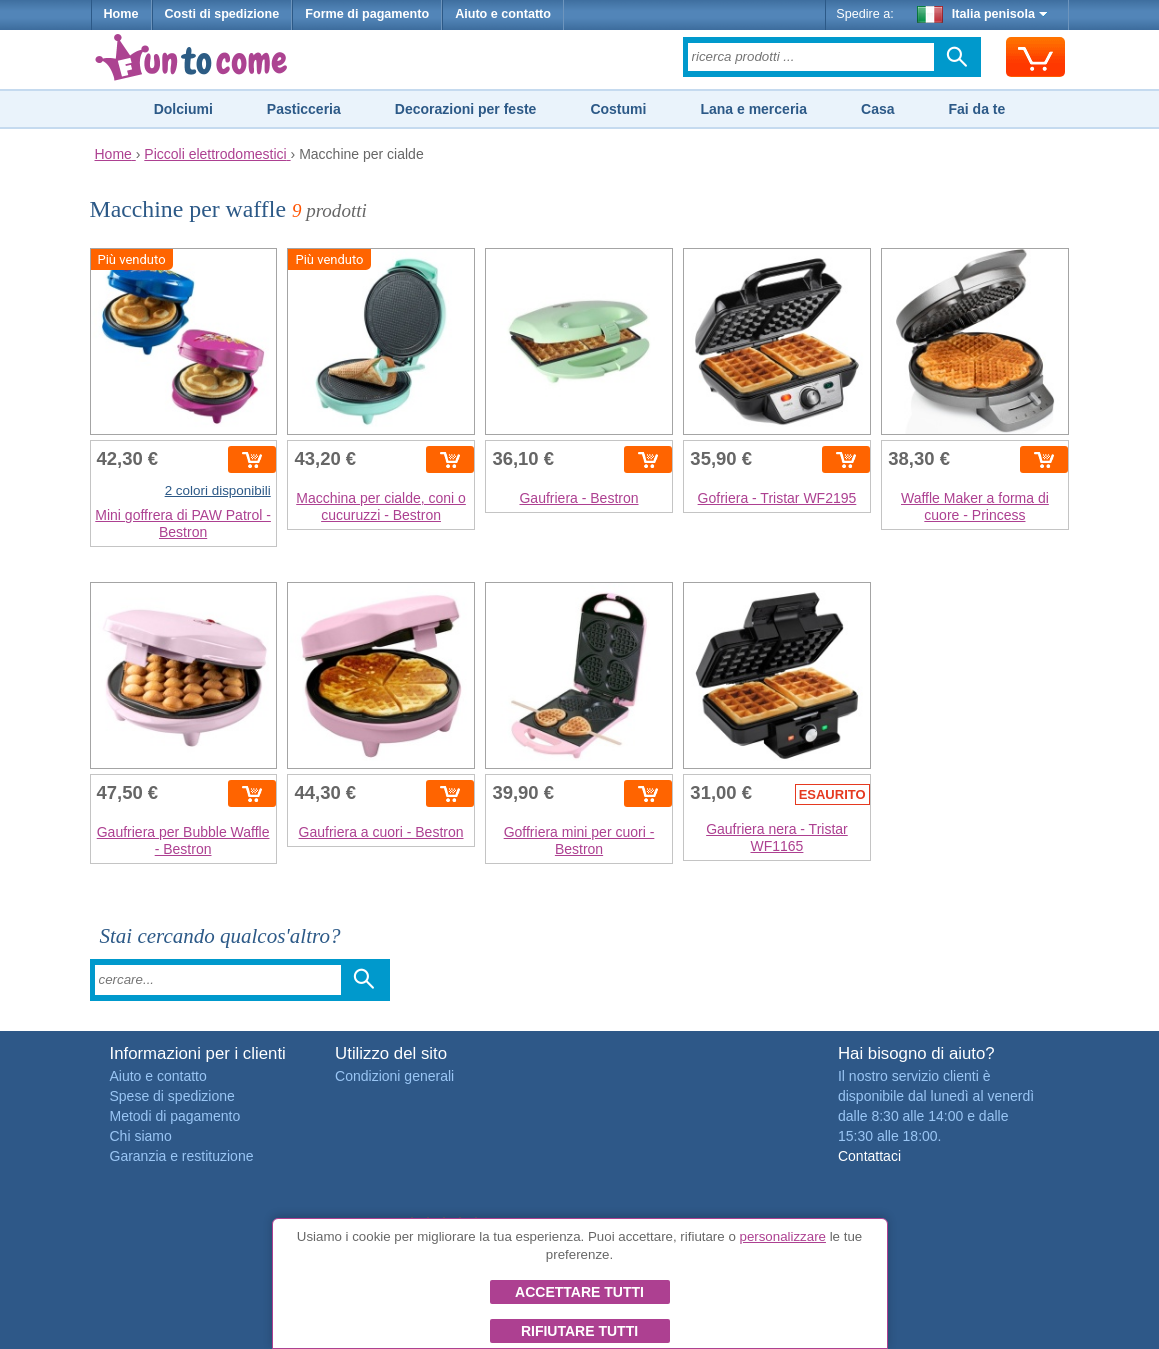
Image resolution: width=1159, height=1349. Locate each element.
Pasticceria (304, 109)
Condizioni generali (394, 1076)
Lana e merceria (753, 109)
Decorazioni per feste (466, 109)
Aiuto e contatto (503, 14)
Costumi (618, 109)
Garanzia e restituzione (182, 1156)
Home (121, 14)
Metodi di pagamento (175, 1116)
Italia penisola (982, 14)
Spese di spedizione (172, 1096)
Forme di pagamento (367, 14)
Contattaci (869, 1156)
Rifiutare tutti (579, 1331)
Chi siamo (141, 1136)
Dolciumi (183, 109)
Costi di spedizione (222, 14)
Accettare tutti (579, 1292)
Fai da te (976, 109)
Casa (877, 109)
